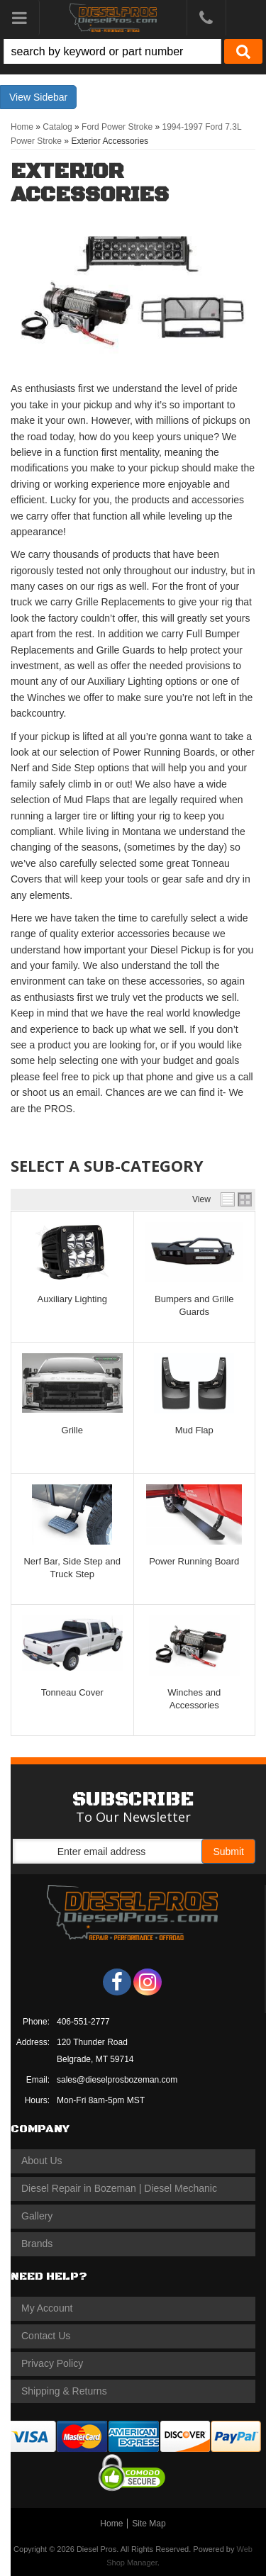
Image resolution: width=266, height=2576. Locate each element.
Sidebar (50, 97)
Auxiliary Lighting (72, 1299)
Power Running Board (194, 1561)
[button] (133, 51)
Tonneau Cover (72, 1692)
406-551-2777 (83, 2022)
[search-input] (112, 51)
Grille (72, 1430)
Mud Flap (194, 1430)
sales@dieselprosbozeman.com (117, 2080)
